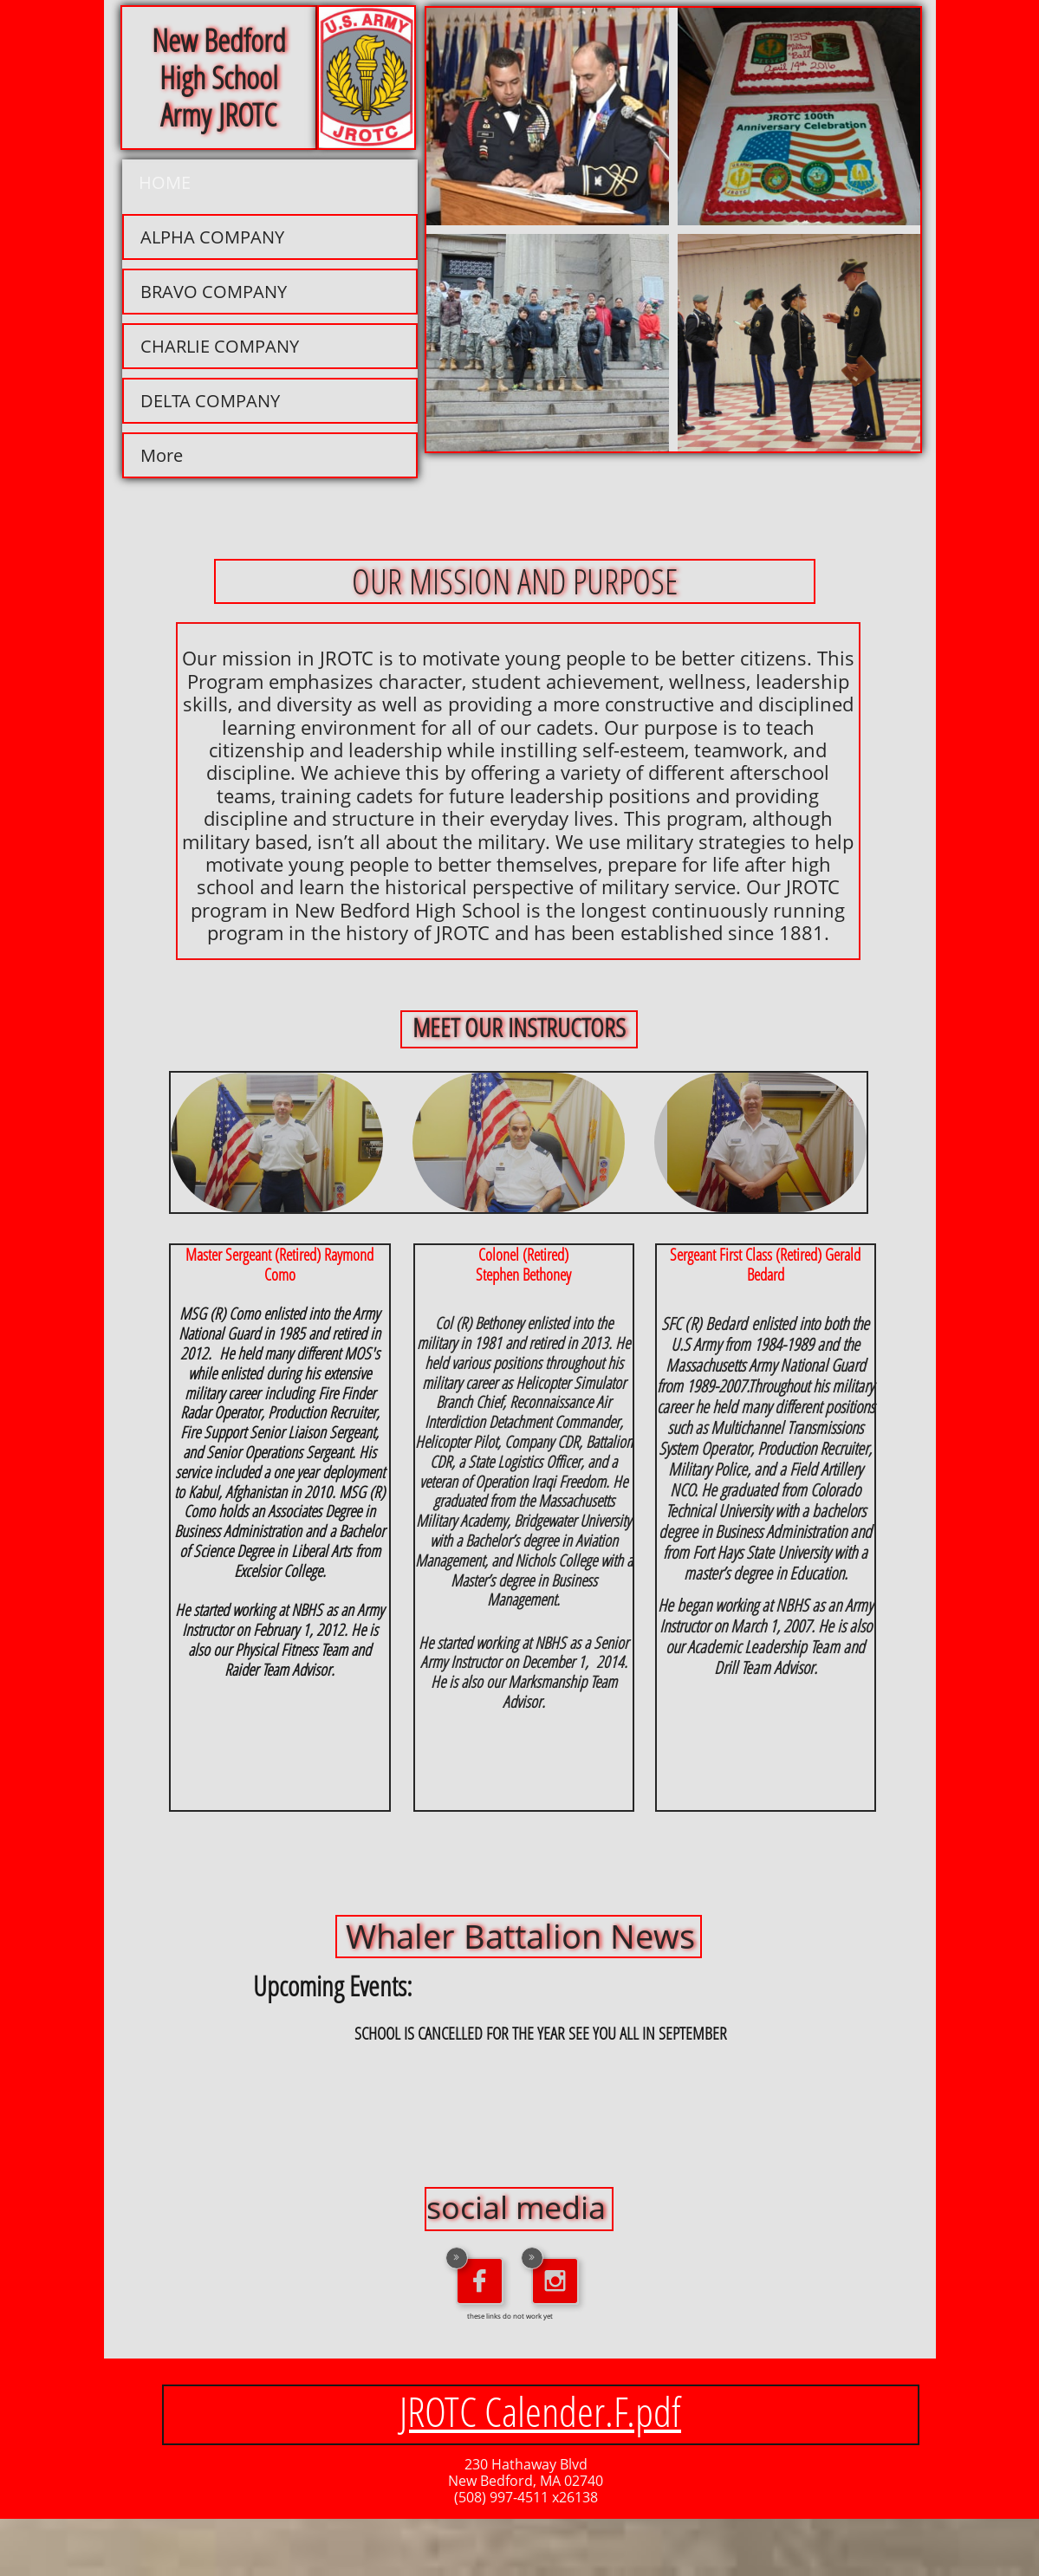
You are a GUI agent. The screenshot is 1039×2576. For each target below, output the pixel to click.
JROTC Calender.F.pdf (540, 2411)
